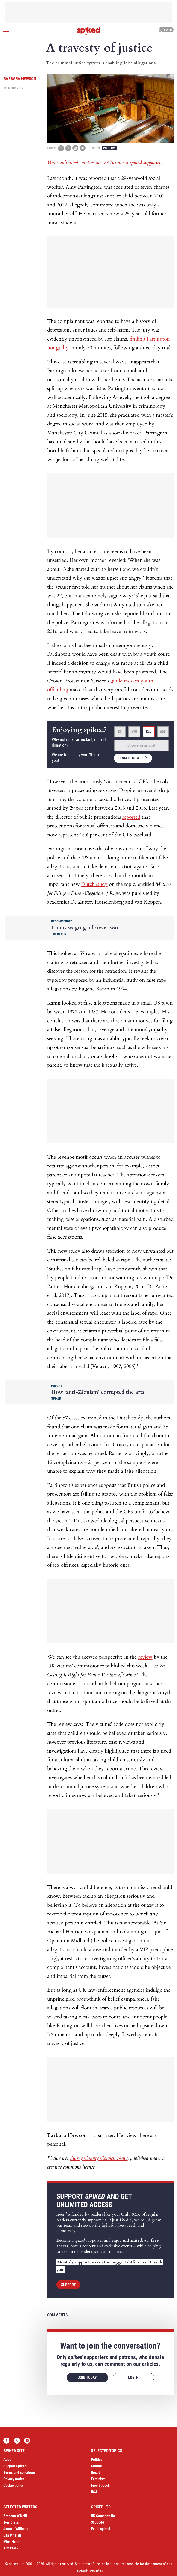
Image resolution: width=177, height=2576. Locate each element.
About (7, 2459)
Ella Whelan (12, 2535)
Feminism (98, 2479)
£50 (163, 731)
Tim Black (10, 2548)
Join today (87, 2377)
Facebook (6, 2441)
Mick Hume (11, 2542)
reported (131, 817)
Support (68, 2285)
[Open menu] (6, 29)
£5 (120, 731)
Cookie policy (13, 2485)
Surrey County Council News (99, 2158)
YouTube (27, 2441)
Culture (96, 2466)
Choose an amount (141, 745)
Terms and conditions (19, 2472)
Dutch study (94, 884)
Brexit (95, 2472)
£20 (148, 731)
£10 (134, 731)
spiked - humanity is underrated (88, 31)
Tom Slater (11, 2522)
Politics (109, 148)
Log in (165, 30)
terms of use (90, 2564)
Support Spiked (15, 2466)
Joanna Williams (15, 2529)
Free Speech (100, 2485)
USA (94, 2492)
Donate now (128, 758)
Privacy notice (13, 2479)
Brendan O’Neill (15, 2516)
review (145, 1657)
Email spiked (100, 2529)
